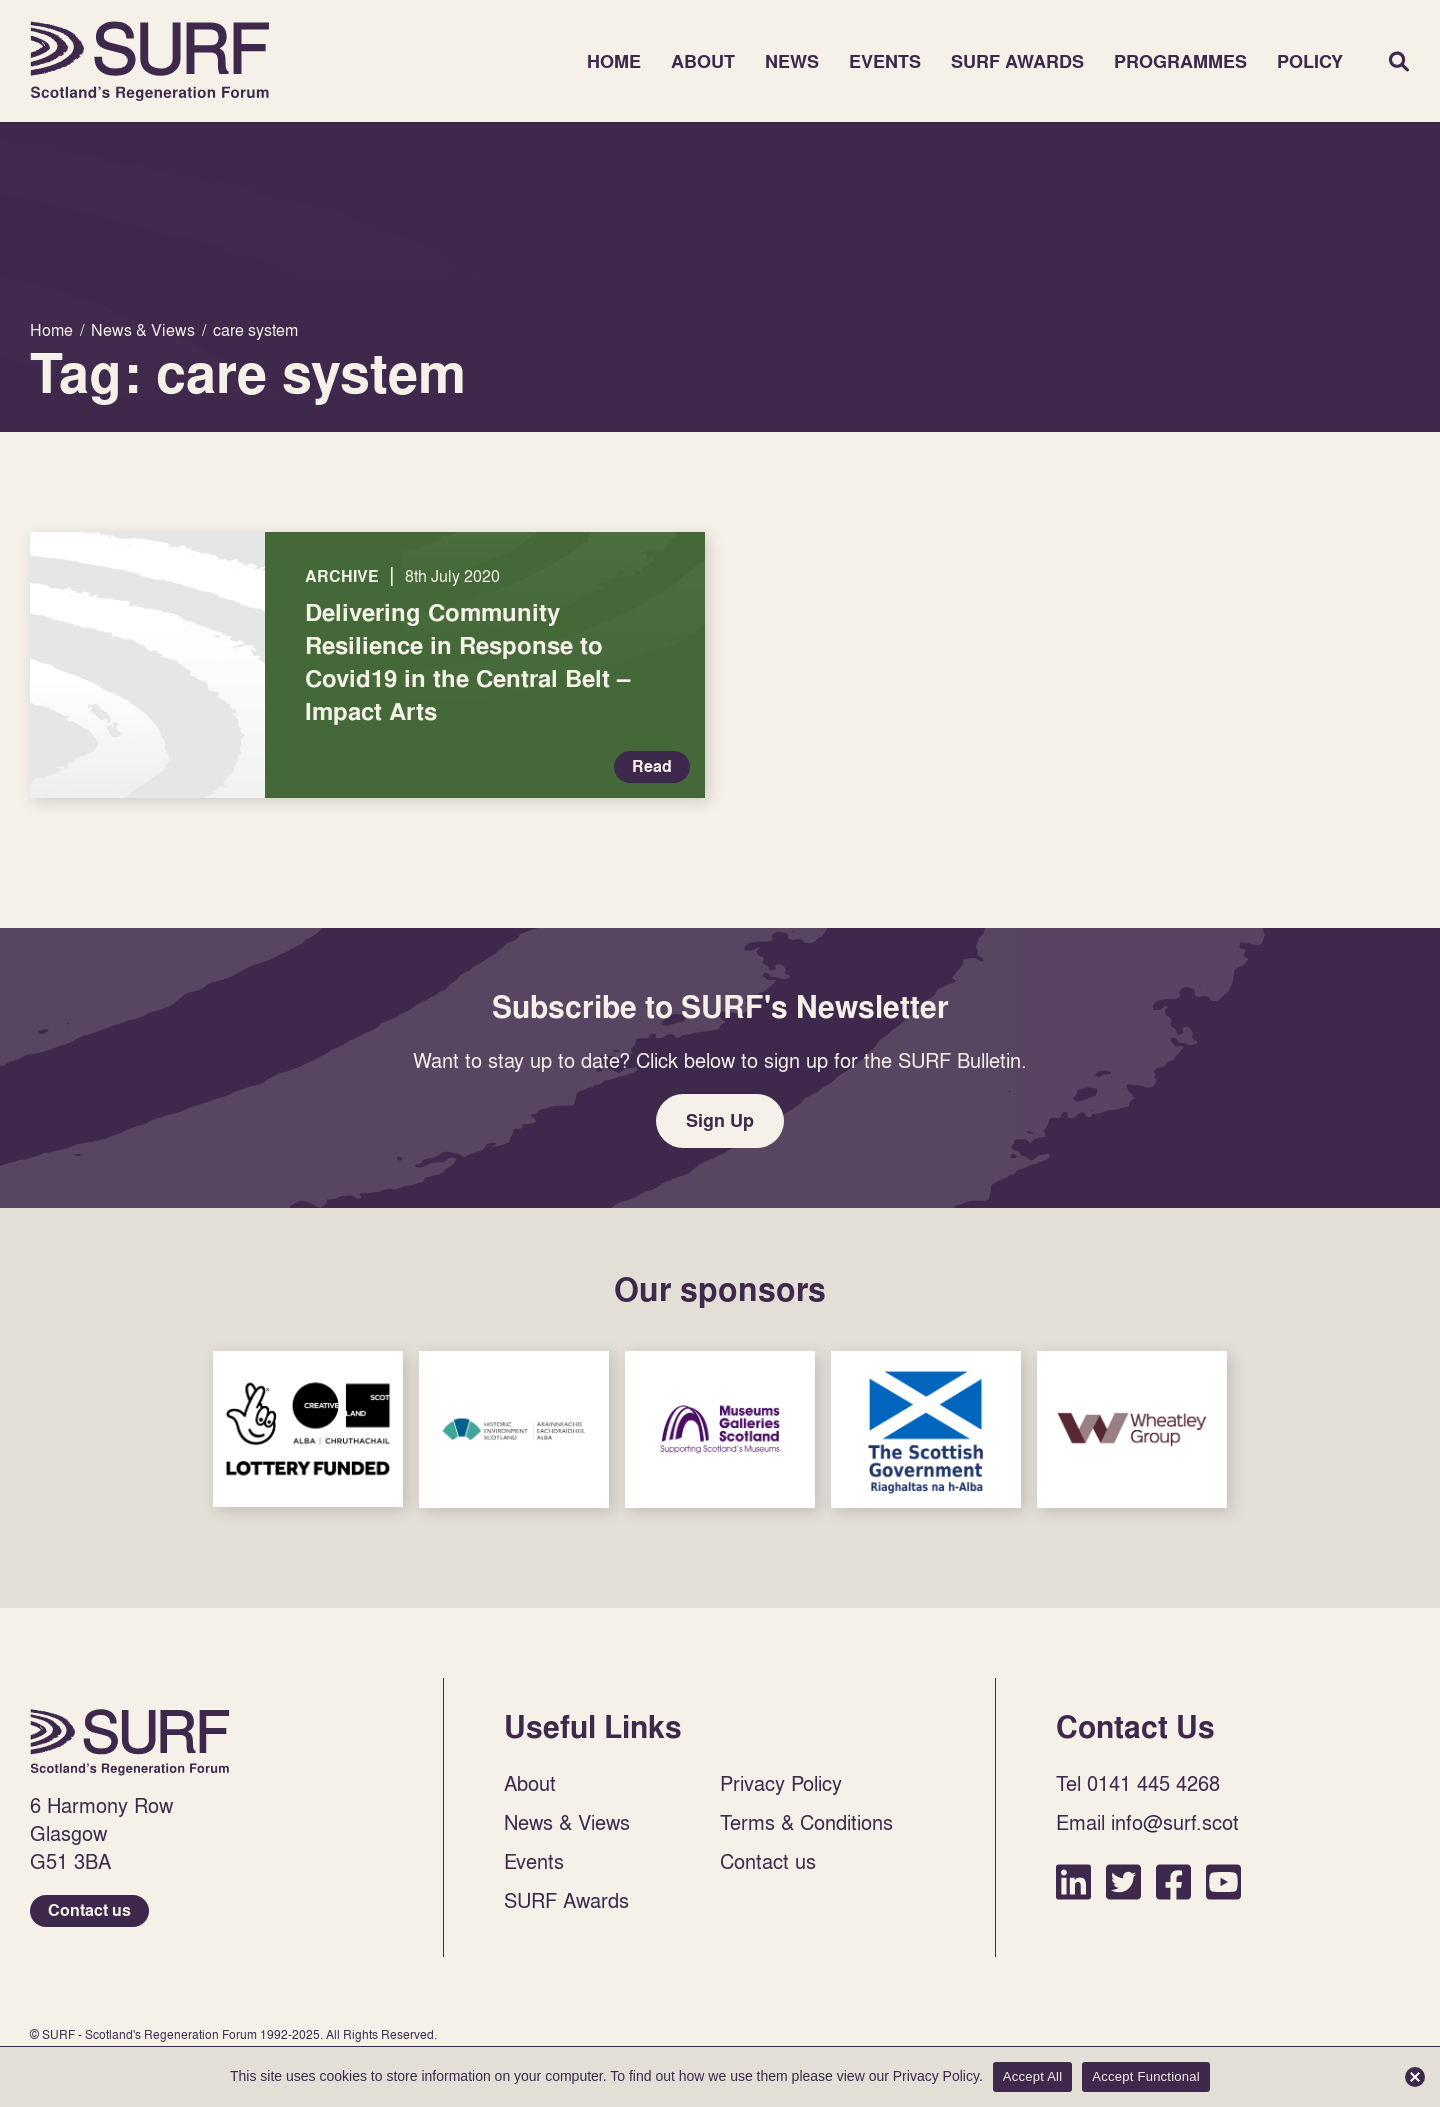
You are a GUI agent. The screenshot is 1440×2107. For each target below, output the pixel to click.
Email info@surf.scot (1147, 1822)
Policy (1310, 61)
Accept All (1033, 2076)
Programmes (1180, 61)
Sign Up (720, 1120)
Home (150, 61)
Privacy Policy (781, 1783)
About (703, 61)
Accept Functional (1146, 2076)
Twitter (1123, 1881)
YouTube (1223, 1881)
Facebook (1173, 1881)
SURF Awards (1017, 61)
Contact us (89, 1910)
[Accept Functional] (1415, 2077)
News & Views (567, 1822)
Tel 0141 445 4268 (1138, 1783)
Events (885, 61)
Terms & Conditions (806, 1822)
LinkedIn (1073, 1881)
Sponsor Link (308, 1429)
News (792, 61)
